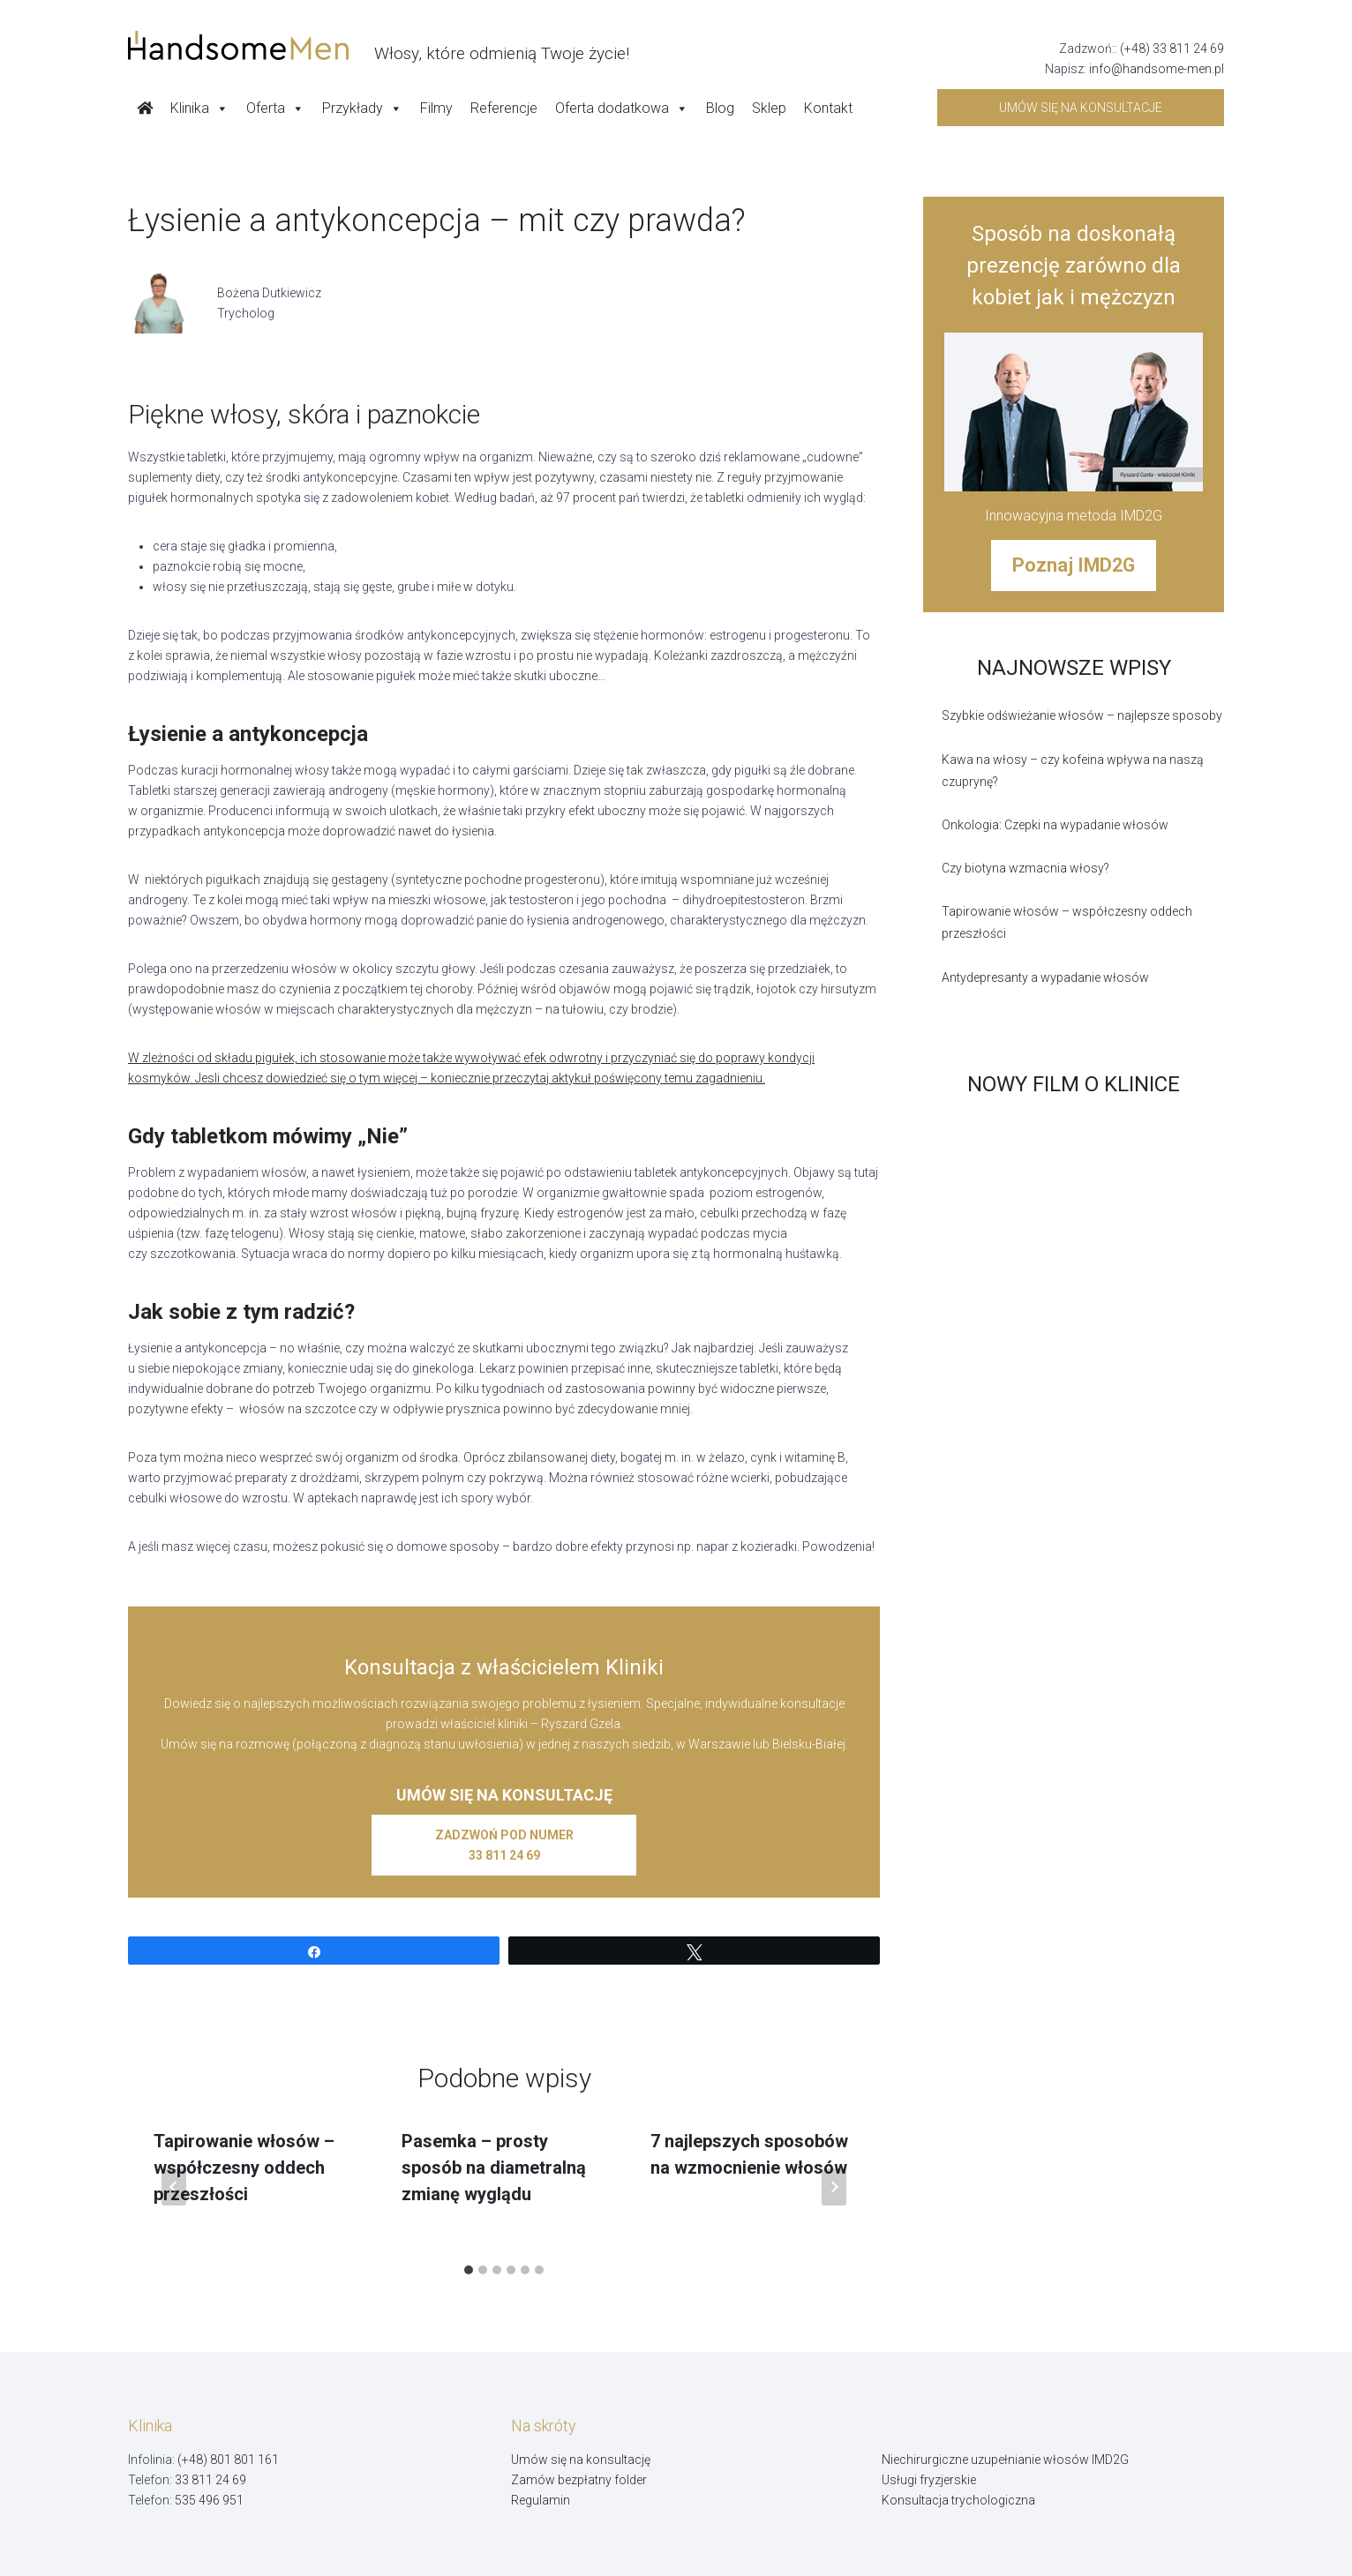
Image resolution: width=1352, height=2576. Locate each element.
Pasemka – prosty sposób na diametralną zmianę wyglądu (494, 2167)
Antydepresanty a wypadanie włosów (1045, 977)
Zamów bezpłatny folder (579, 2480)
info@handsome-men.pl (1156, 69)
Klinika (199, 108)
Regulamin (540, 2500)
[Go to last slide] (173, 2186)
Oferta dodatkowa (621, 108)
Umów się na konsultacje (1080, 108)
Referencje (503, 108)
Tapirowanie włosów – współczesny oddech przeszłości (244, 2167)
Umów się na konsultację (580, 2459)
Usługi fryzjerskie (929, 2480)
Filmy (436, 108)
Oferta (275, 108)
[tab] (468, 2269)
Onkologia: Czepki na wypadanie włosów (1055, 825)
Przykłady (362, 108)
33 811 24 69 (210, 2480)
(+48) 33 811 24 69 (1172, 48)
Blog (720, 108)
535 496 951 (209, 2500)
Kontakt (828, 108)
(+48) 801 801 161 (228, 2459)
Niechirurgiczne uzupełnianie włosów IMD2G (1005, 2459)
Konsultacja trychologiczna (958, 2500)
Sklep (769, 108)
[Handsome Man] (378, 46)
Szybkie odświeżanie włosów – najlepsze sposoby (1082, 715)
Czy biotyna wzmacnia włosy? (1025, 868)
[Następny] (834, 2186)
